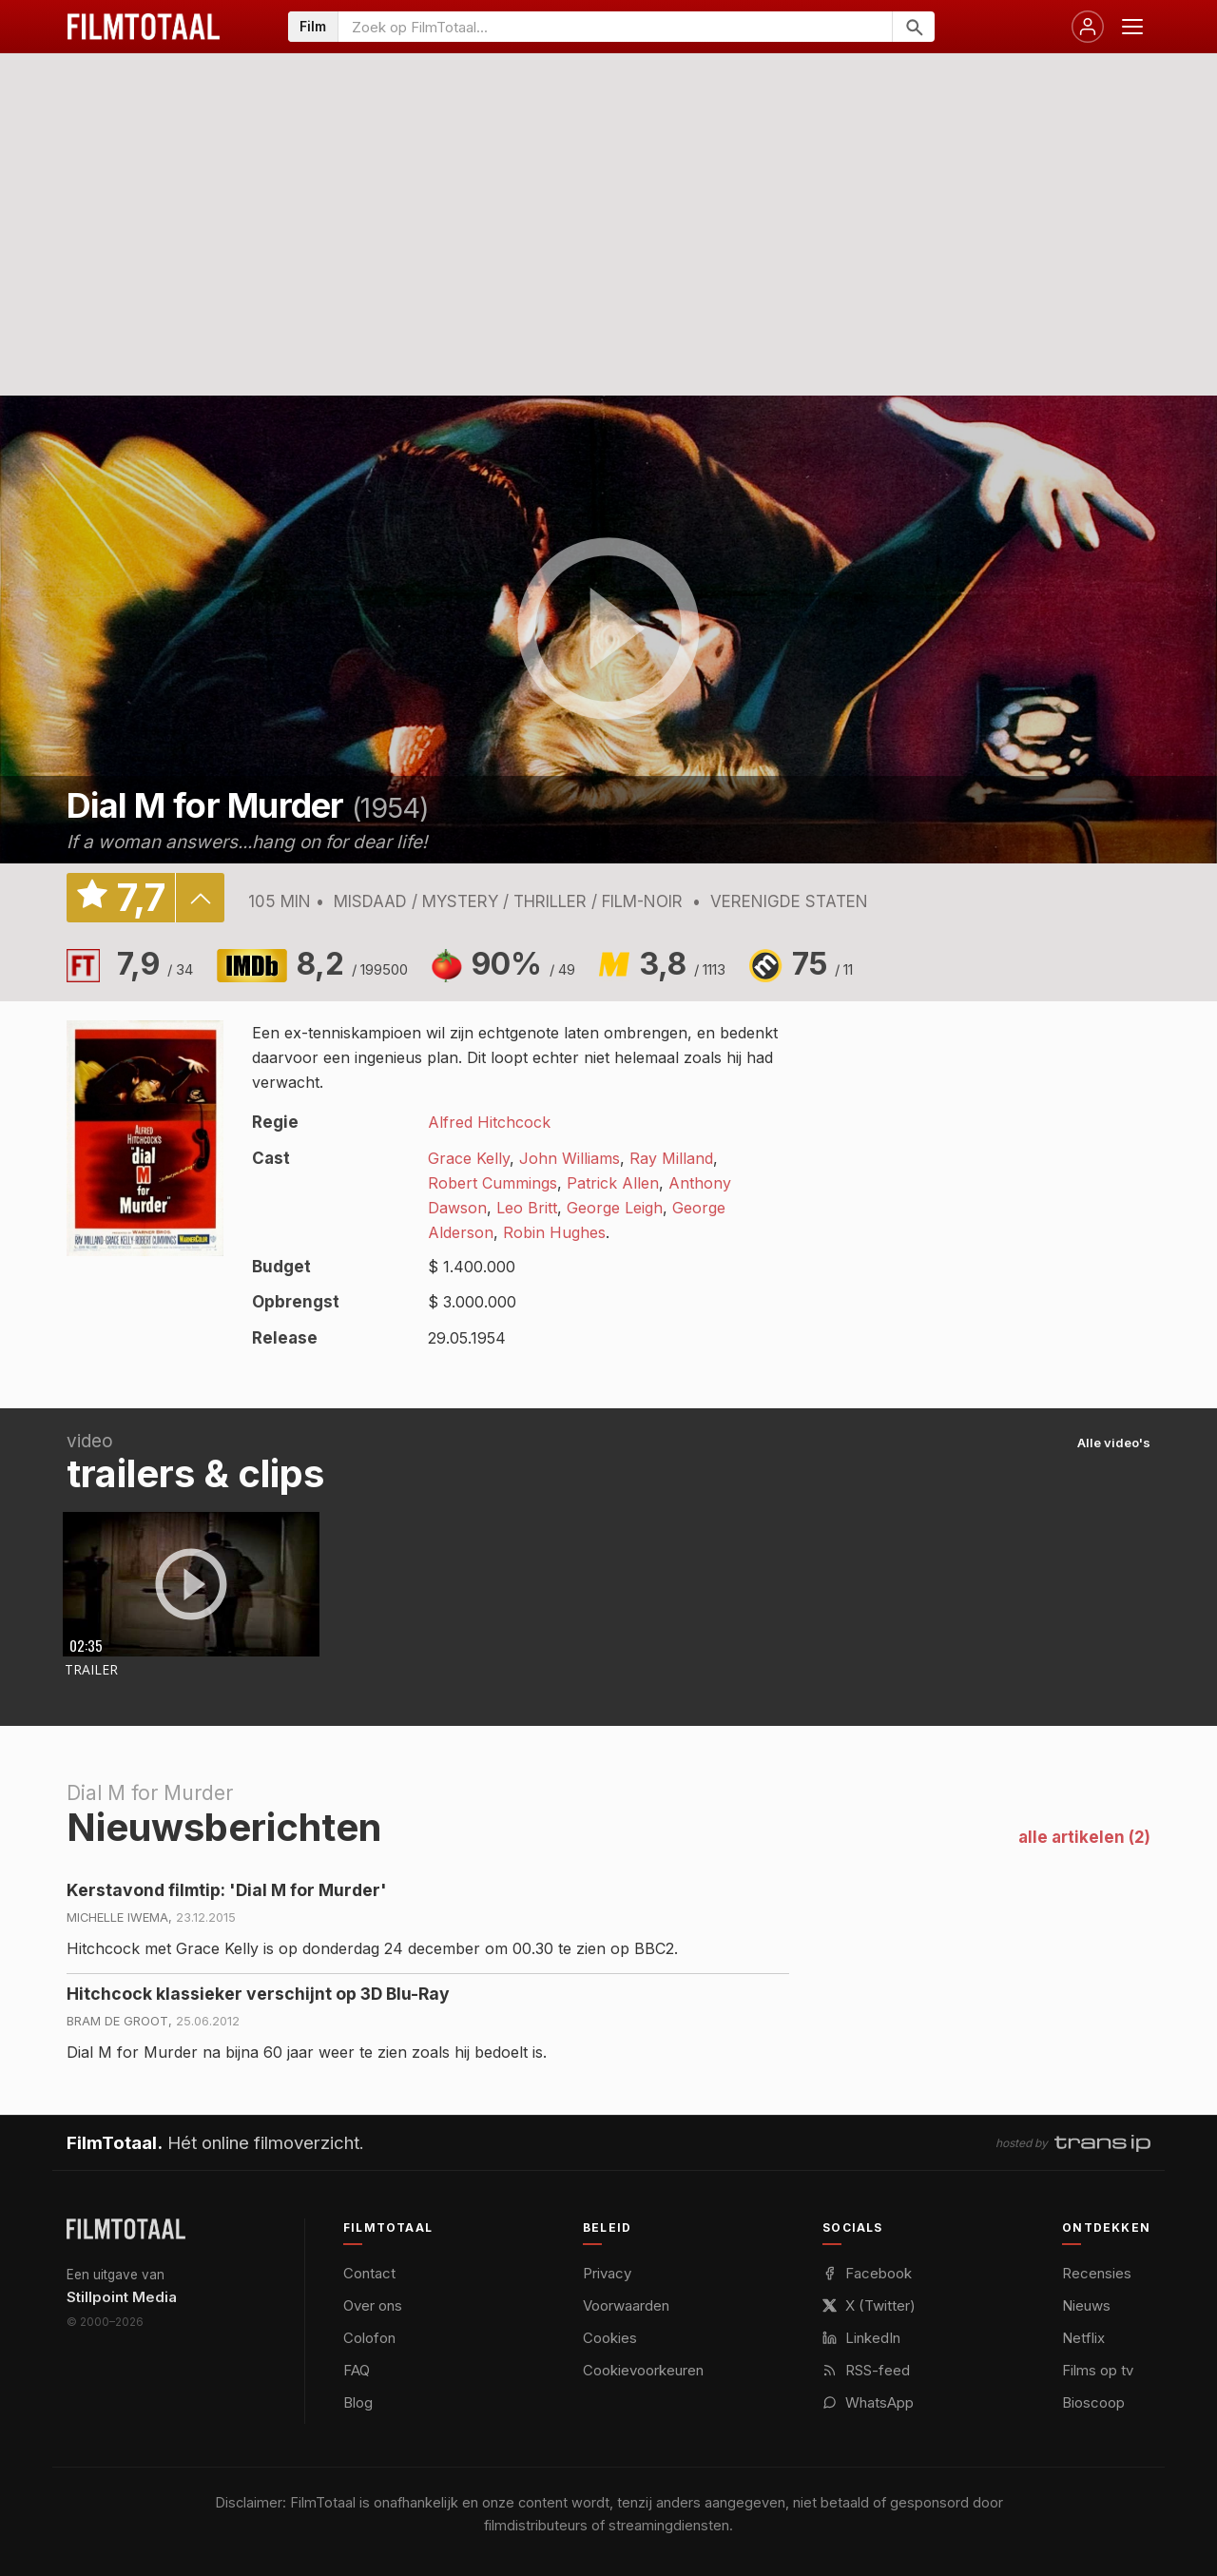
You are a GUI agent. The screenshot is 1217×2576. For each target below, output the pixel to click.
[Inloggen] (1088, 26)
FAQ (356, 2370)
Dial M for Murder (205, 805)
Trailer (91, 1669)
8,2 (352, 963)
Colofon (369, 2338)
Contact (369, 2273)
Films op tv (1097, 2370)
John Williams (569, 1158)
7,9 (155, 963)
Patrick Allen (613, 1182)
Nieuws (1086, 2305)
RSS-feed (866, 2370)
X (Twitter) (869, 2305)
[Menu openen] (1132, 27)
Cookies (610, 2338)
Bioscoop (1093, 2402)
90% (523, 963)
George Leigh (615, 1207)
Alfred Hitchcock (489, 1122)
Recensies (1096, 2273)
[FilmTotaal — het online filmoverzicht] (126, 2228)
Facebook (867, 2273)
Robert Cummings (492, 1182)
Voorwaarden (626, 2305)
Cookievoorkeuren (643, 2370)
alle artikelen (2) (1084, 1837)
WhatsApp (868, 2402)
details (199, 897)
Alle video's (1113, 1442)
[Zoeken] (913, 26)
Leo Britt (526, 1207)
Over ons (372, 2305)
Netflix (1083, 2338)
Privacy (607, 2273)
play (608, 629)
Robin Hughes (554, 1232)
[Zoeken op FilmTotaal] (615, 26)
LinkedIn (861, 2338)
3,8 (682, 963)
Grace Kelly (469, 1158)
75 (822, 963)
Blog (358, 2402)
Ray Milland (671, 1158)
